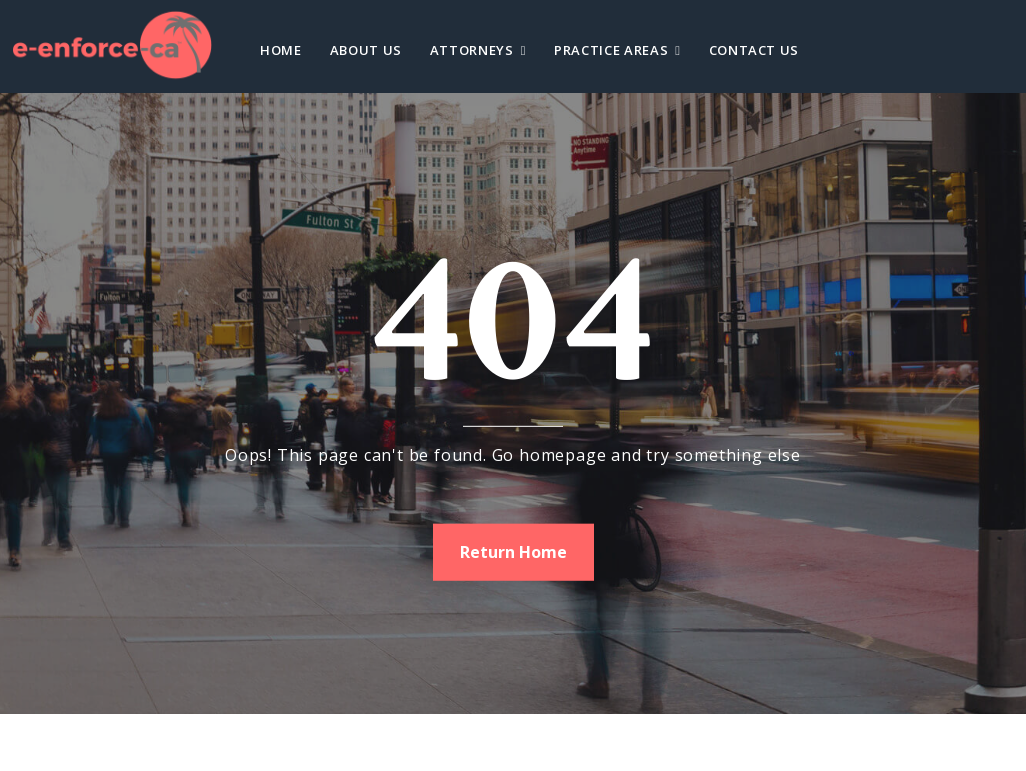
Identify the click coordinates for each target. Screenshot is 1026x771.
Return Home (513, 551)
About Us (366, 50)
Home (281, 50)
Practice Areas (611, 50)
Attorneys (472, 50)
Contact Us (754, 50)
